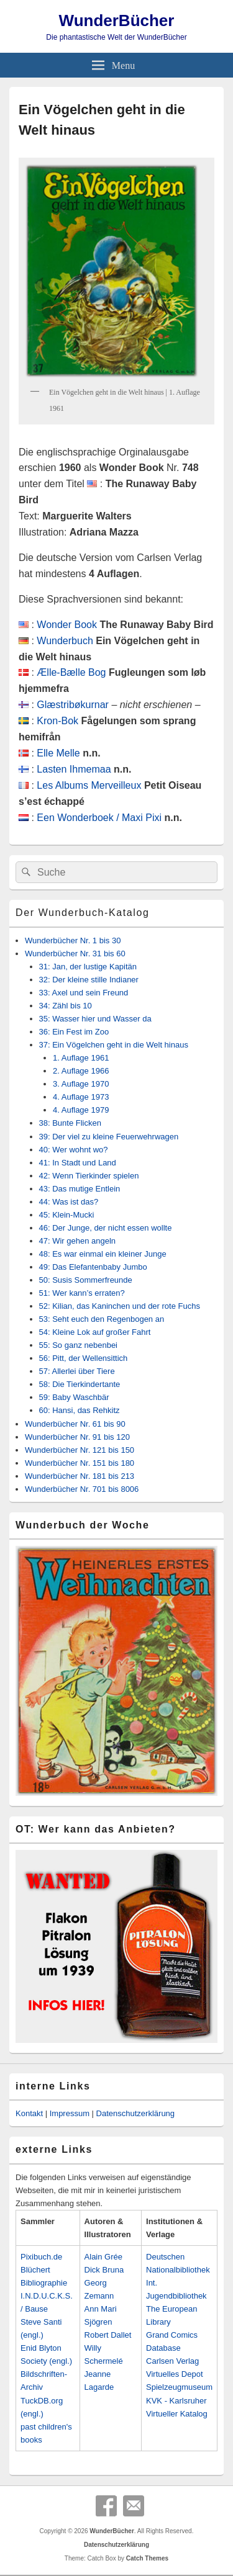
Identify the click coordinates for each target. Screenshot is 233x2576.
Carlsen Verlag (172, 2361)
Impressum (69, 2113)
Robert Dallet (108, 2335)
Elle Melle (58, 753)
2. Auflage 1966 (81, 1070)
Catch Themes (147, 2558)
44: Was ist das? (69, 1201)
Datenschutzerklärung (135, 2113)
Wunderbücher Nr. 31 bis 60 (75, 953)
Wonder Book (67, 624)
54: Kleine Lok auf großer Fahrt (95, 1332)
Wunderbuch (65, 640)
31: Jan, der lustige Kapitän (88, 966)
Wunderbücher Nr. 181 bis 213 (79, 1476)
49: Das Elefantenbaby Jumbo (93, 1267)
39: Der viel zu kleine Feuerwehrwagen (109, 1136)
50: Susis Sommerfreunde (85, 1280)
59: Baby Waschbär (74, 1397)
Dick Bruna (104, 2269)
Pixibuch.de (41, 2256)
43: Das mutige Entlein (80, 1188)
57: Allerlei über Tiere (77, 1371)
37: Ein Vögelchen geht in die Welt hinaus (113, 1044)
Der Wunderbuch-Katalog (82, 912)
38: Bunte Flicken (70, 1123)
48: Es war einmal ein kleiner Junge (103, 1254)
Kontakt (29, 2113)
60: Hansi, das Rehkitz (79, 1410)
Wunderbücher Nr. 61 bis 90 (75, 1424)
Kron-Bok (57, 721)
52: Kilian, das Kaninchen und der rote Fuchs (119, 1306)
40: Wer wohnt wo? (73, 1149)
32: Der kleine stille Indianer (89, 979)
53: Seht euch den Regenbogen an (102, 1319)
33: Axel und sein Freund (84, 992)
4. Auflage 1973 (81, 1097)
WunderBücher (117, 20)
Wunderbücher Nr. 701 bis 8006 (82, 1489)
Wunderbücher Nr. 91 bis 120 (77, 1437)
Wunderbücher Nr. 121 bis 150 (79, 1450)
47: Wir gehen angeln (77, 1240)
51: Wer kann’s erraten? (82, 1293)
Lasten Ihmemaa (74, 769)
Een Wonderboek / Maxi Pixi (99, 817)
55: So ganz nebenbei (78, 1345)
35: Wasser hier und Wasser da (95, 1018)
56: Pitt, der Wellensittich (83, 1358)
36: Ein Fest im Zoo (74, 1031)
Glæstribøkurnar (73, 704)
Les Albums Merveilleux (89, 785)
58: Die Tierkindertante (80, 1384)
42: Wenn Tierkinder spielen (89, 1175)
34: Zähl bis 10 (65, 1005)
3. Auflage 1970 (81, 1083)
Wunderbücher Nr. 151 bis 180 (79, 1463)
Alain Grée (103, 2256)
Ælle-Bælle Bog (71, 672)
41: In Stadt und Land (77, 1162)
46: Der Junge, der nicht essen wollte (105, 1227)
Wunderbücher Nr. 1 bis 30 (73, 940)
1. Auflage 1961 (81, 1057)
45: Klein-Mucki (66, 1214)
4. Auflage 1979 (81, 1110)
